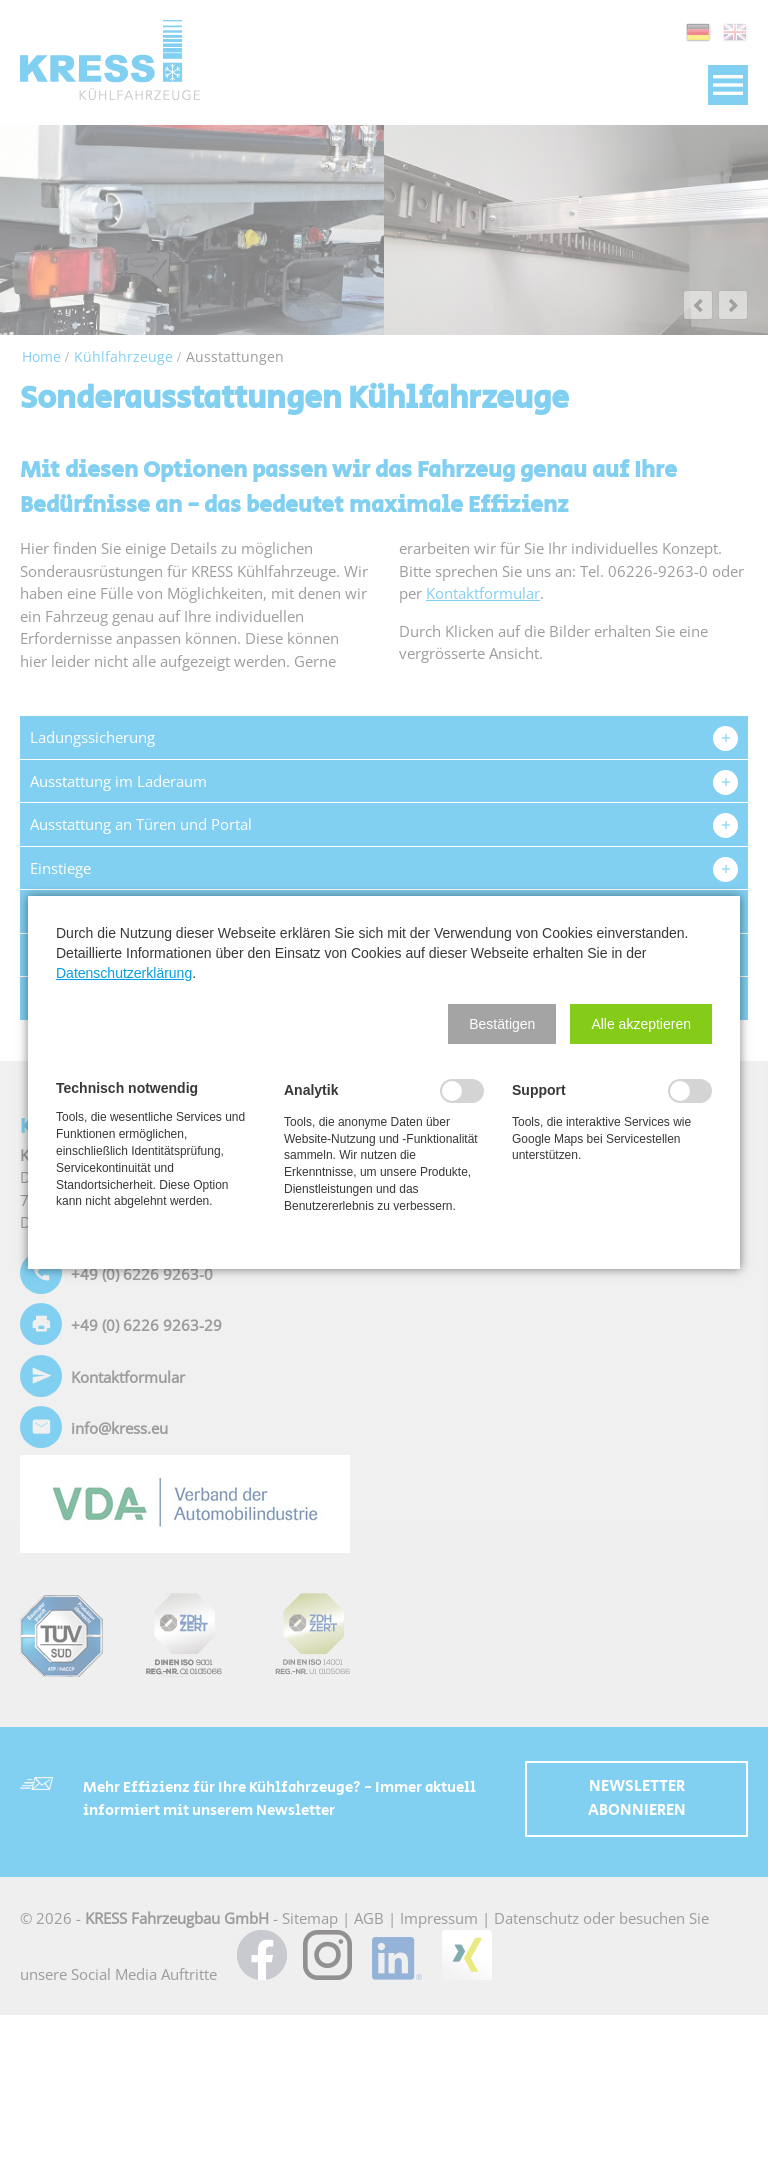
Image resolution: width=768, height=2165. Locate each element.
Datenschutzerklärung (124, 973)
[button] (502, 1024)
